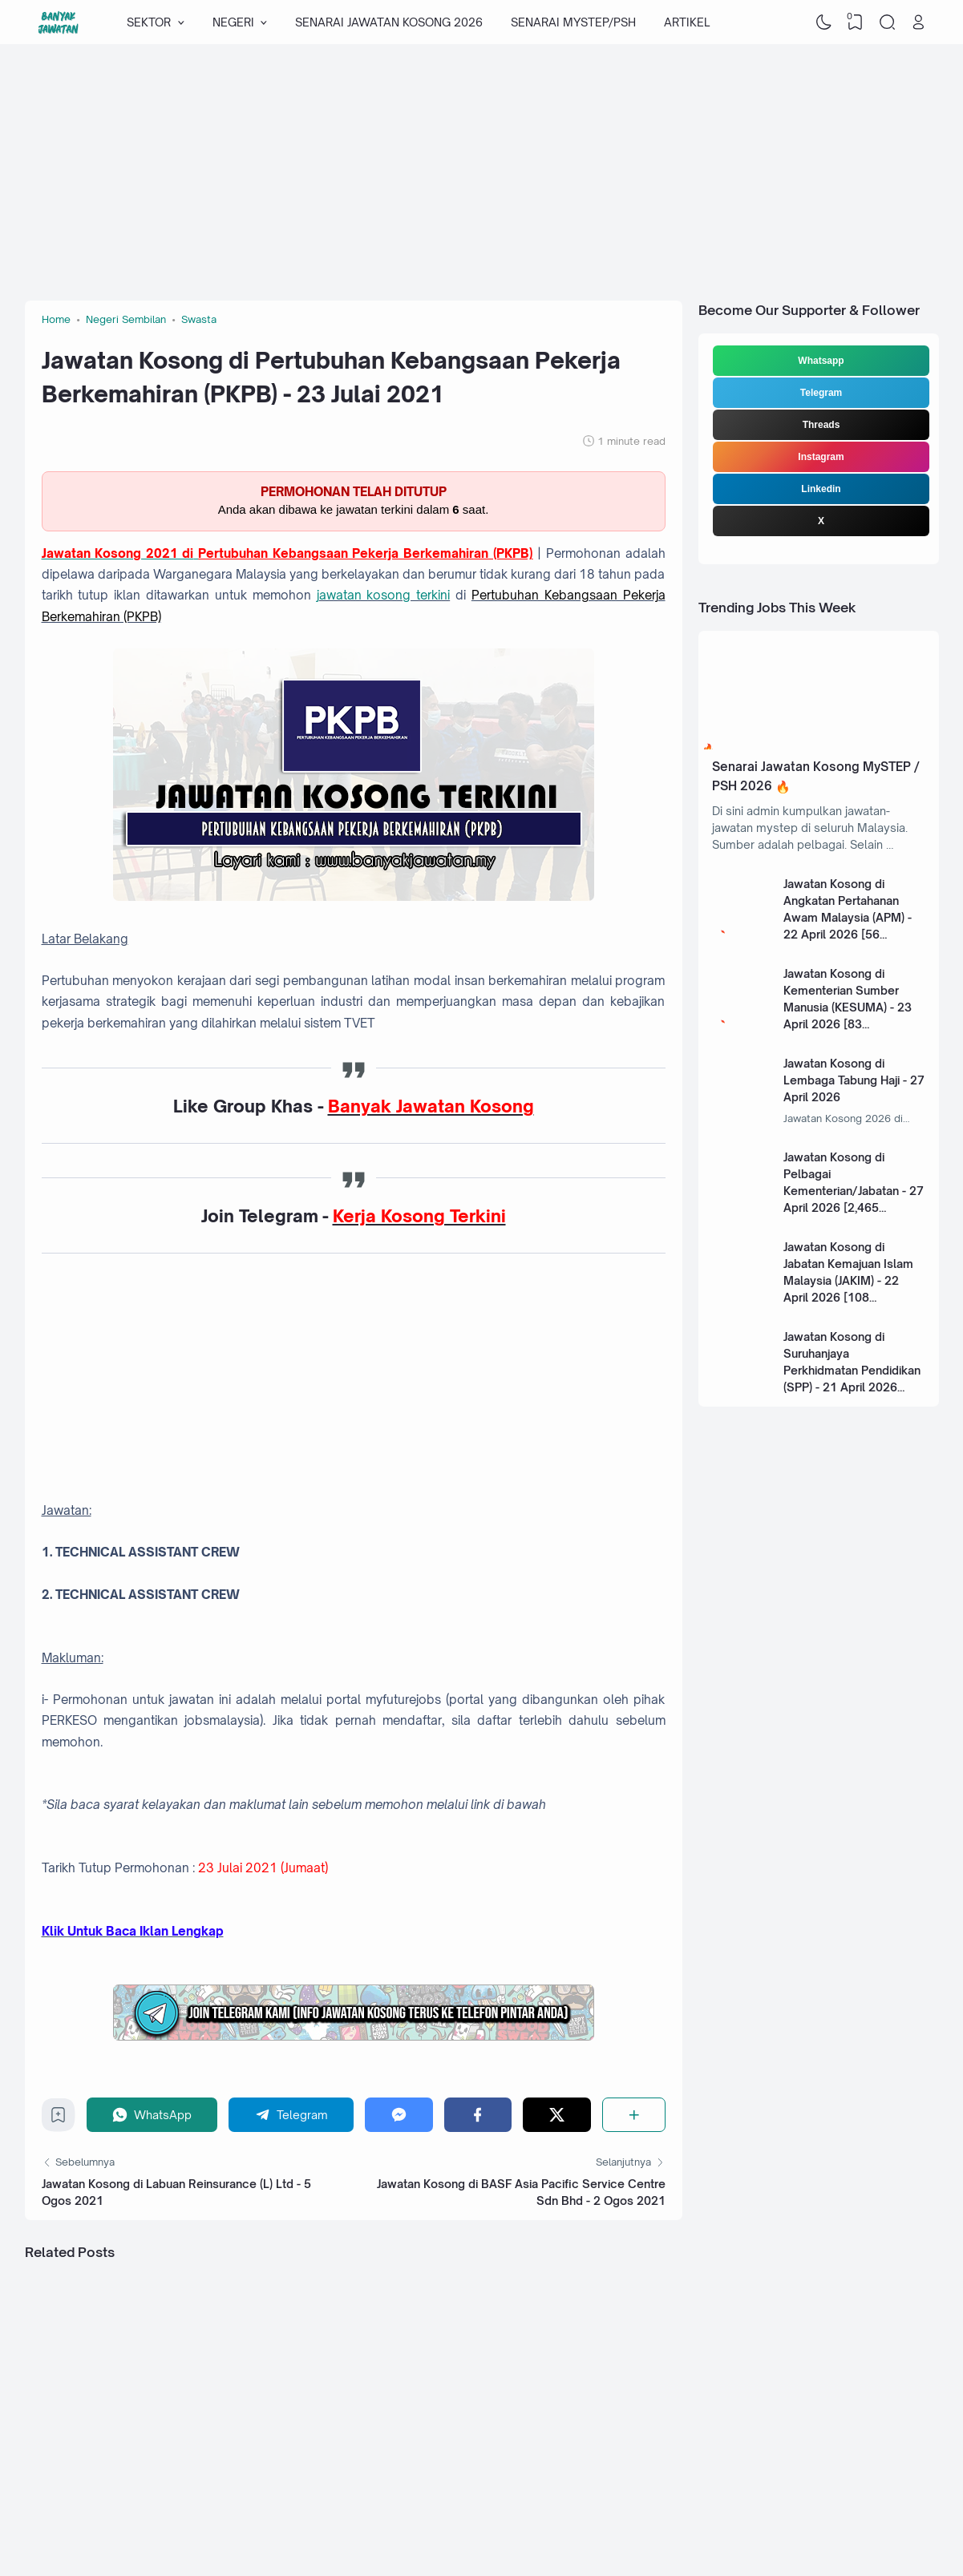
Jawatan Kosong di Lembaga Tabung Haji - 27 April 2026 (854, 1080)
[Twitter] (557, 2115)
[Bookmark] (58, 2119)
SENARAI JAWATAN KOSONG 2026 (389, 22)
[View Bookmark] (855, 22)
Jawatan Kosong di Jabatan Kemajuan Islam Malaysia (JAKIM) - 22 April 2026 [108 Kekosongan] (848, 1280)
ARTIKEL (687, 22)
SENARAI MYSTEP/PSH (573, 22)
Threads (821, 424)
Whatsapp (821, 360)
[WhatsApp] (152, 2115)
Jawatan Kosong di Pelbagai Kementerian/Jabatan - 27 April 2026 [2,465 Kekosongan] (853, 1190)
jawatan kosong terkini (384, 595)
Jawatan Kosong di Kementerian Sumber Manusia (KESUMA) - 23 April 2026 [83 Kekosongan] (847, 1007)
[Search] (887, 22)
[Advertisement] (482, 172)
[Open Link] (919, 22)
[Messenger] (399, 2115)
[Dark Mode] (823, 22)
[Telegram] (291, 2115)
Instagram (821, 456)
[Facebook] (478, 2115)
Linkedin (820, 489)
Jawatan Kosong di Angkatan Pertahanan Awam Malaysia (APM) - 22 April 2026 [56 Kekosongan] (847, 917)
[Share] (634, 2115)
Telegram (821, 392)
